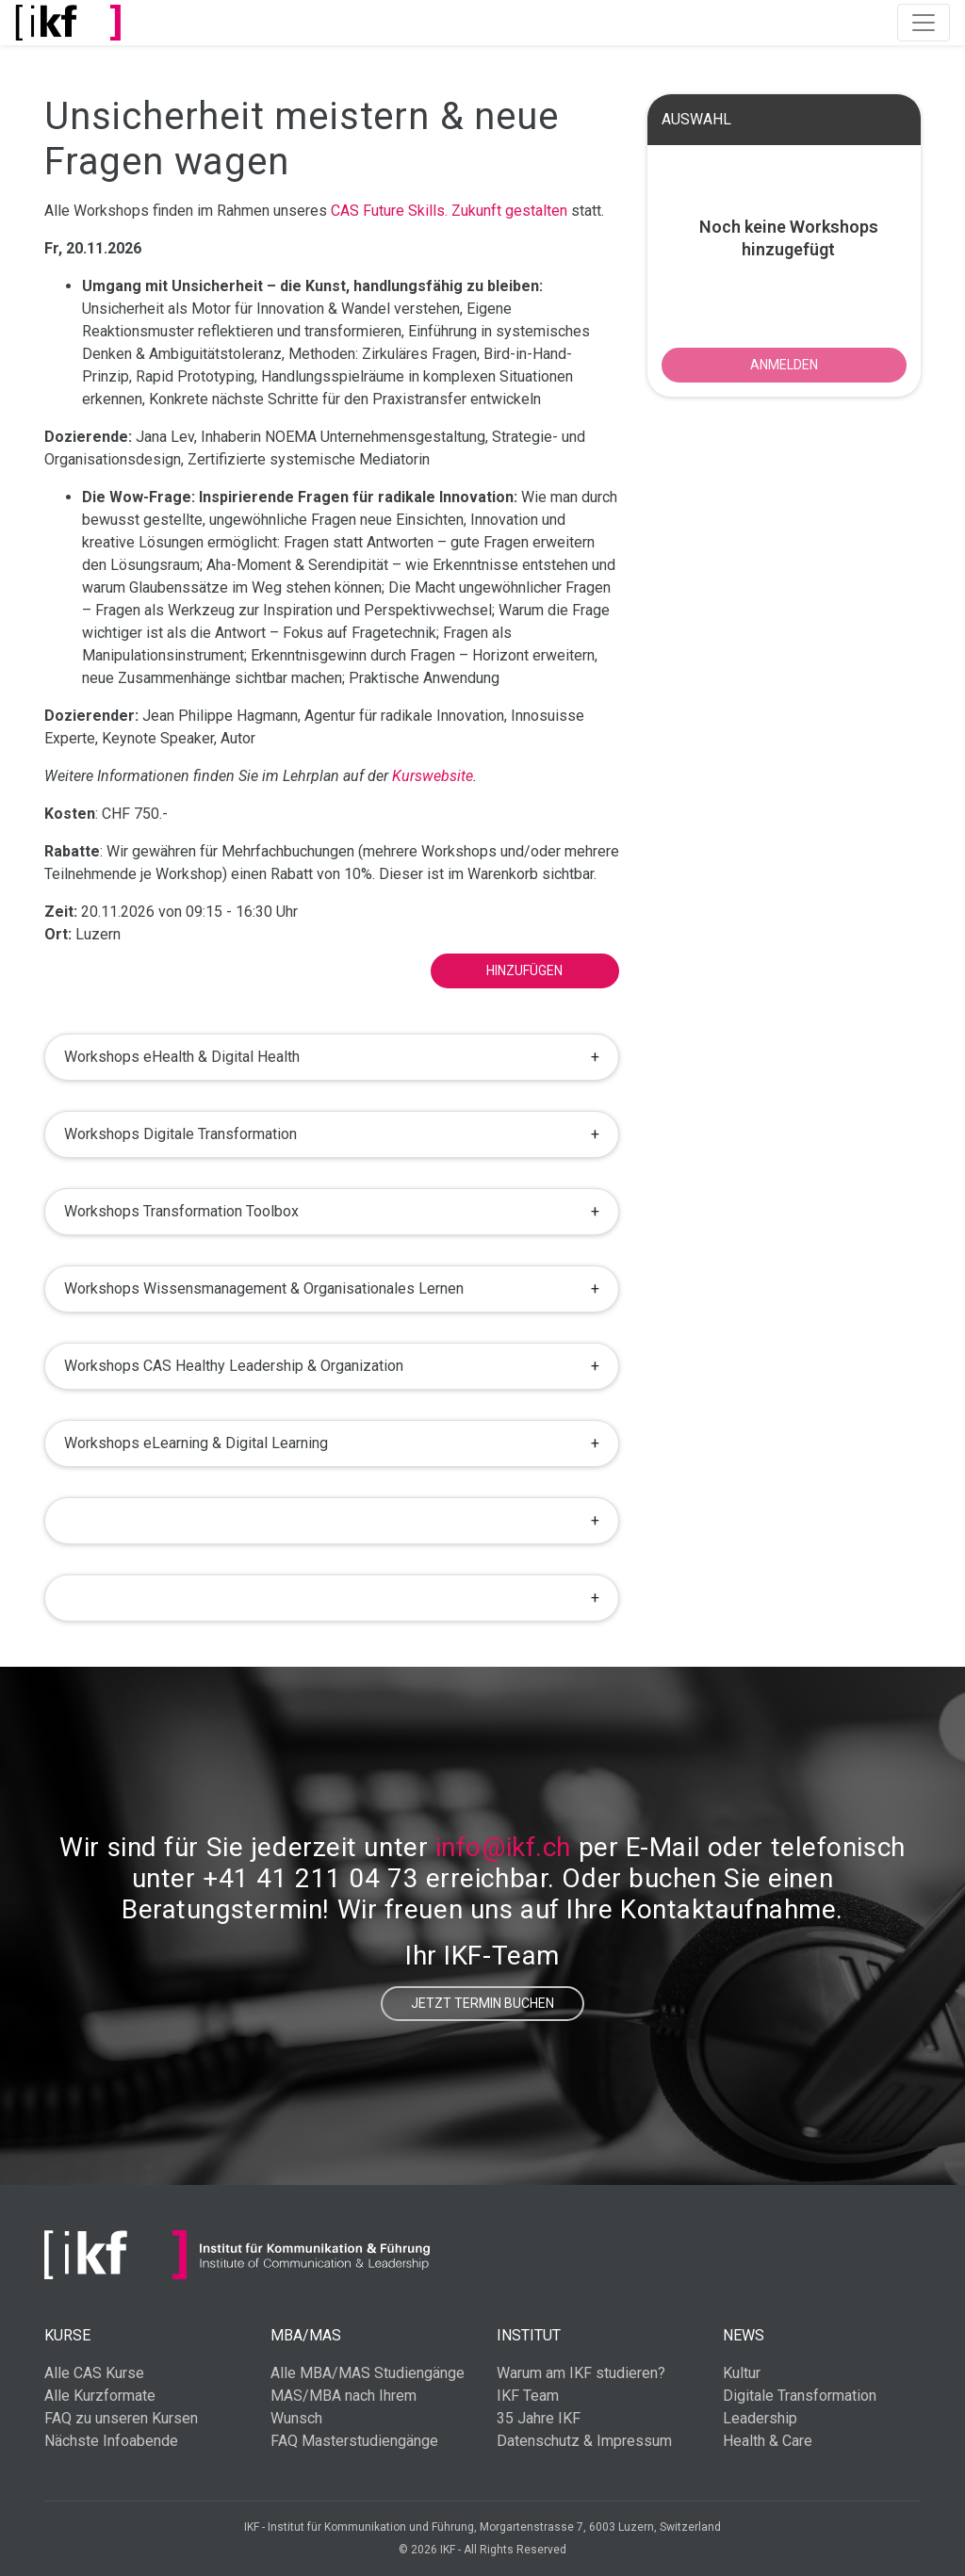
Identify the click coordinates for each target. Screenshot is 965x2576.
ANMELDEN (784, 364)
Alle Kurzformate (99, 2396)
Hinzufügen (524, 970)
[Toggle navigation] (923, 22)
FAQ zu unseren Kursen (121, 2418)
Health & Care (767, 2441)
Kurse (67, 2335)
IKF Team (528, 2396)
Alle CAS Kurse (94, 2373)
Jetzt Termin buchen (482, 2003)
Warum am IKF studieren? (581, 2373)
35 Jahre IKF (539, 2418)
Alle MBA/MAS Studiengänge (367, 2373)
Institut (529, 2335)
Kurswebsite (432, 776)
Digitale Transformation (799, 2396)
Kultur (742, 2373)
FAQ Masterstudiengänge (354, 2441)
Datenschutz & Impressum (584, 2441)
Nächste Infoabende (111, 2441)
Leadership (760, 2418)
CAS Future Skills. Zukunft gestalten (449, 211)
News (743, 2335)
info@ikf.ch (503, 1847)
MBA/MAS (305, 2335)
